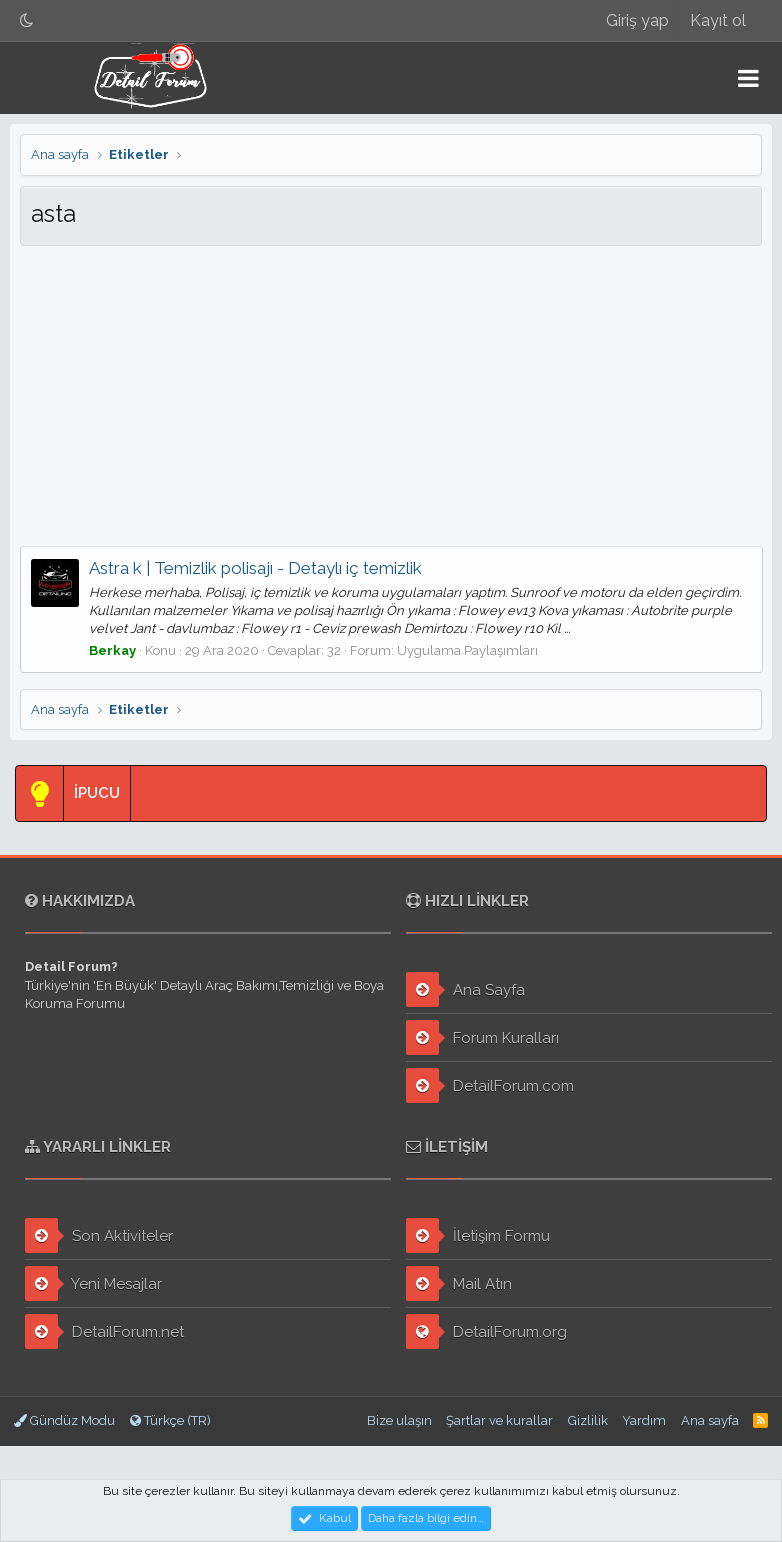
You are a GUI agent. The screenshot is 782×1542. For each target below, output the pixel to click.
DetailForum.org (486, 1331)
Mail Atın (459, 1283)
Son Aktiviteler (99, 1235)
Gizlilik (588, 1420)
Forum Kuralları (482, 1037)
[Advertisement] (391, 396)
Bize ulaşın (399, 1420)
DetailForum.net (104, 1331)
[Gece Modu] (27, 20)
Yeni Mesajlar (93, 1283)
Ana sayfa (710, 1420)
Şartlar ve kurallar (499, 1420)
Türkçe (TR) (170, 1420)
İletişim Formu (478, 1235)
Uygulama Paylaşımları (467, 650)
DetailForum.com (490, 1085)
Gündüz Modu (64, 1420)
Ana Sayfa (465, 989)
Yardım (644, 1420)
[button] (748, 78)
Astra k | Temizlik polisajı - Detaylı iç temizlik (255, 568)
